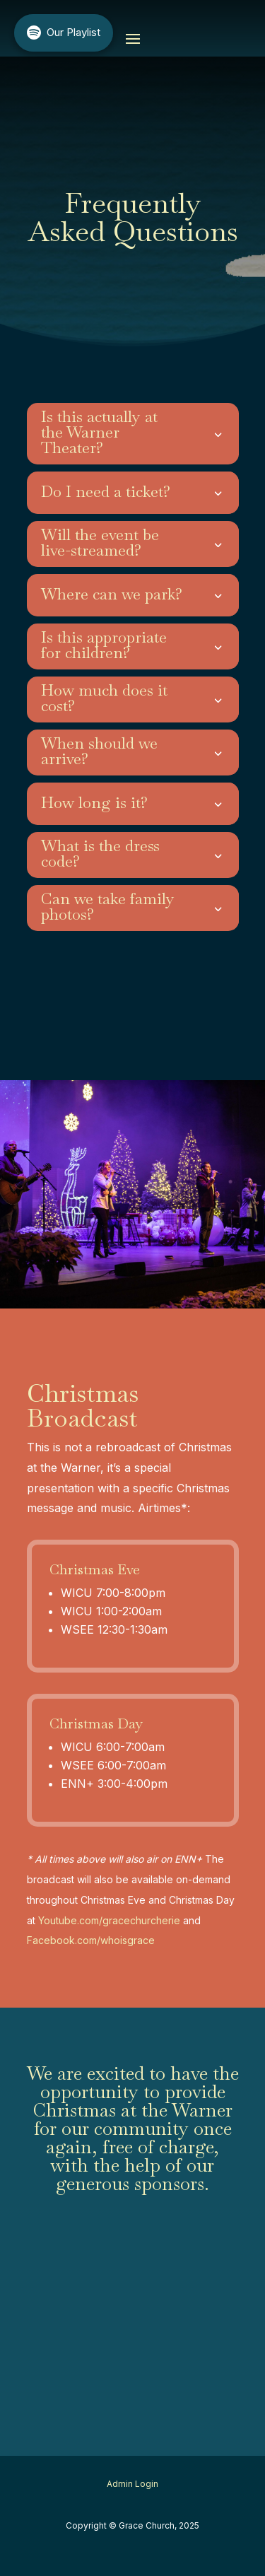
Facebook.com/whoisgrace (91, 1940)
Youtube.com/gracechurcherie (109, 1920)
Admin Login (132, 2483)
